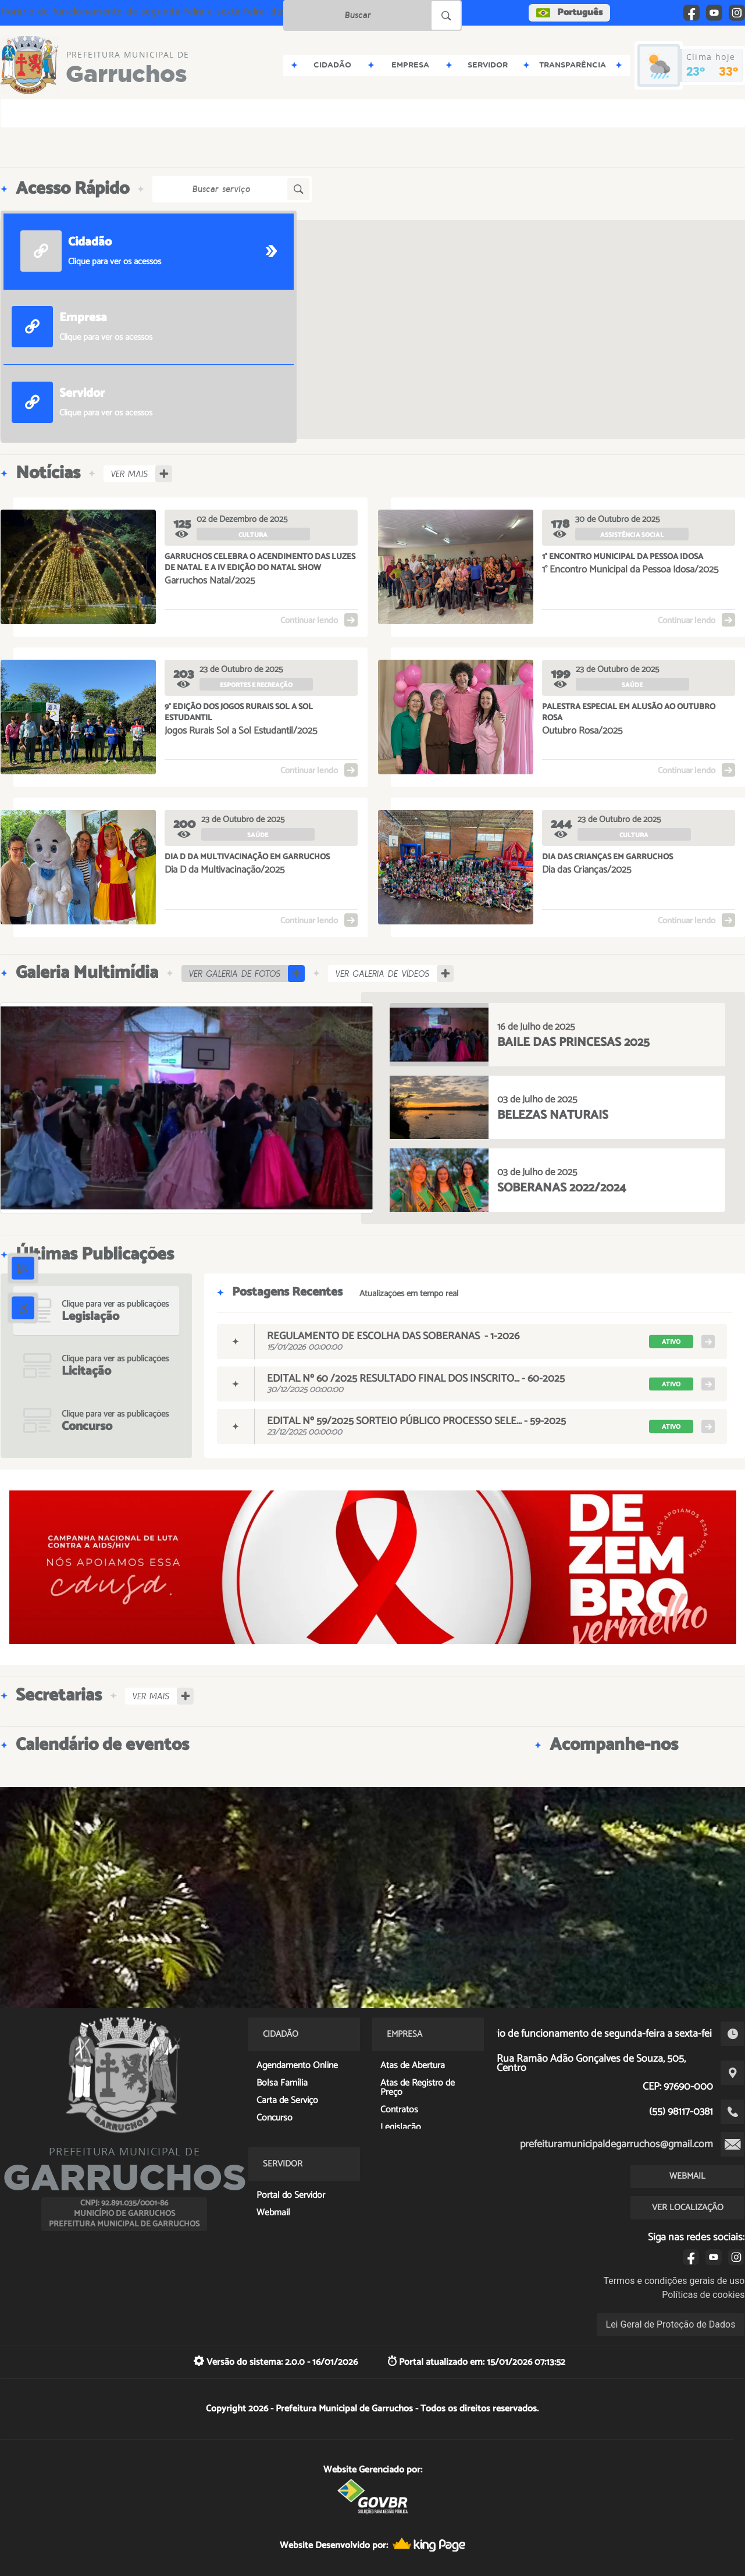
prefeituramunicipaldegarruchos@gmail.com (616, 2144)
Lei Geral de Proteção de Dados (671, 2324)
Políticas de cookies (703, 2294)
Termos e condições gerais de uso (673, 2280)
